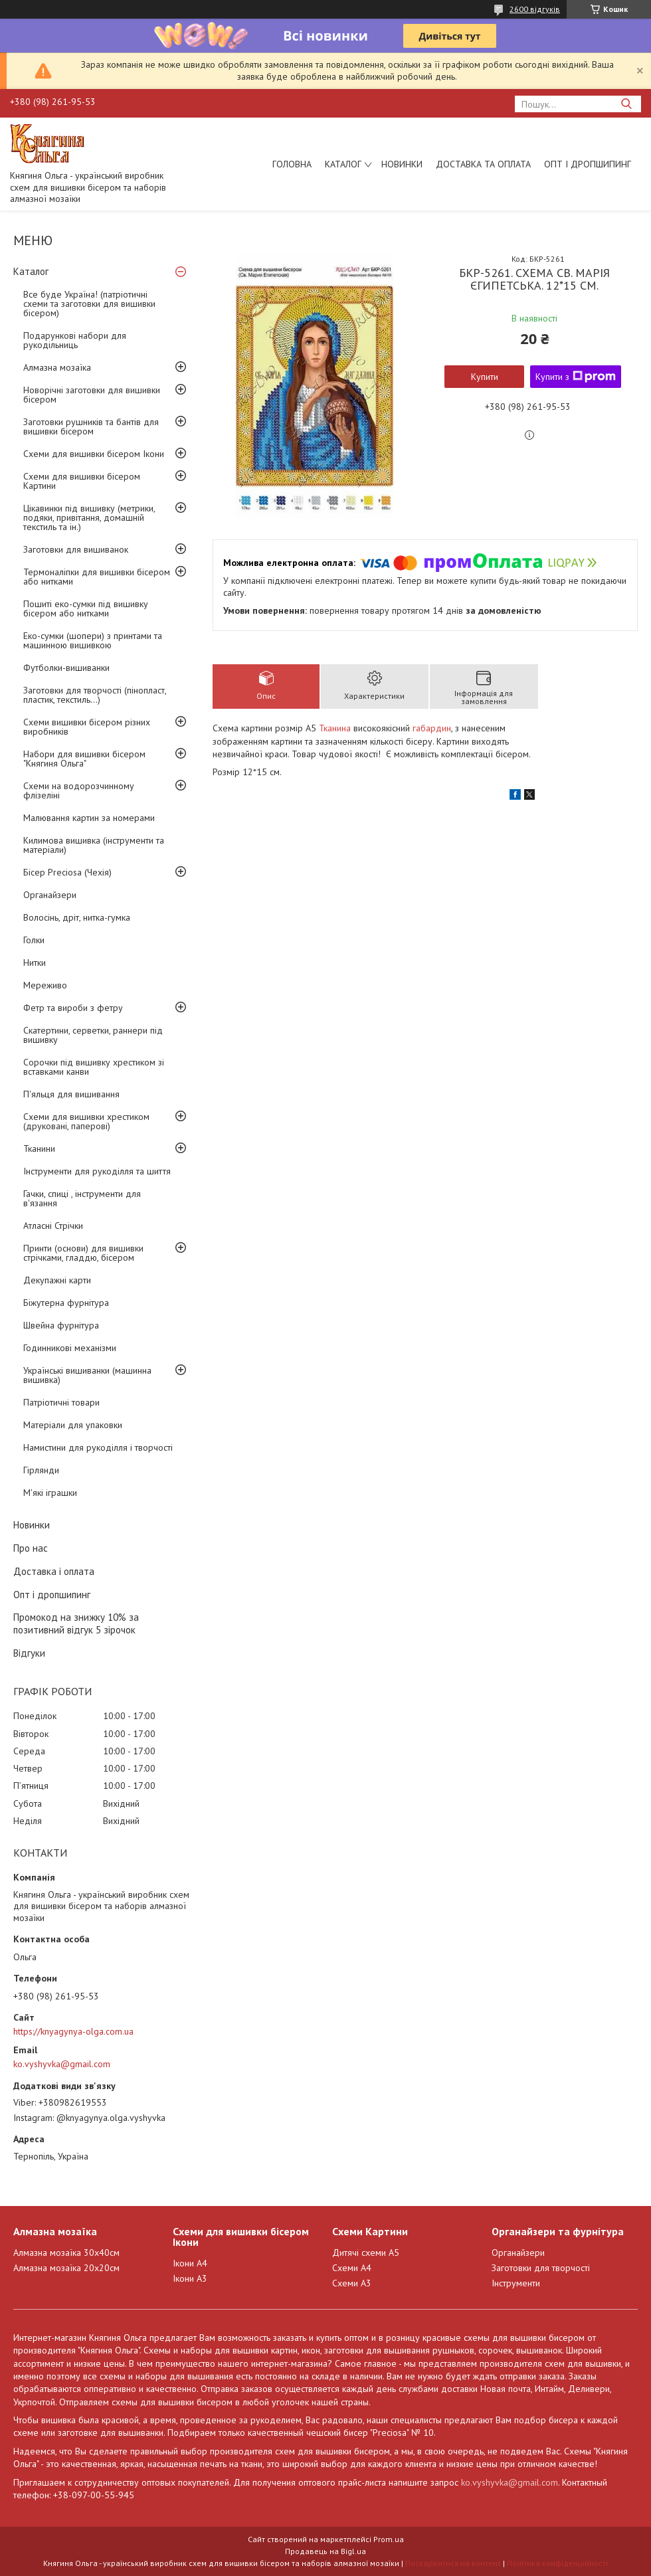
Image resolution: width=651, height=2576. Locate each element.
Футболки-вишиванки (66, 668)
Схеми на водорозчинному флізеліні (78, 790)
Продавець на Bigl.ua (325, 2551)
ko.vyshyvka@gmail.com (61, 2064)
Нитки (34, 962)
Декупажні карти (57, 1280)
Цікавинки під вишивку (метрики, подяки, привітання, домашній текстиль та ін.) (89, 517)
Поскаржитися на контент (453, 2563)
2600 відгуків (535, 9)
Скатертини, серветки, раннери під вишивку (93, 1035)
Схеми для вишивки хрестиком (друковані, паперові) (86, 1121)
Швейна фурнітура (61, 1325)
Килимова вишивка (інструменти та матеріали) (93, 845)
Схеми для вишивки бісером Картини (81, 481)
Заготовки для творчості (541, 2268)
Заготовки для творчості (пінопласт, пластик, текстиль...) (94, 694)
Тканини (39, 1148)
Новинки (401, 164)
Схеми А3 (351, 2283)
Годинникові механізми (69, 1348)
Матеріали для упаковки (72, 1425)
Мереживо (45, 985)
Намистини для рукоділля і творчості (98, 1447)
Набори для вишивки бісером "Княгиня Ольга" (84, 758)
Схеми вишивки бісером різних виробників (86, 726)
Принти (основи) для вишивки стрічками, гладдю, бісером (83, 1252)
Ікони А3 (190, 2278)
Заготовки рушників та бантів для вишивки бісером (91, 426)
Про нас (30, 1548)
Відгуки (29, 1653)
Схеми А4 (351, 2268)
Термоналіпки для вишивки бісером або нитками (96, 576)
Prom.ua (388, 2539)
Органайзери (49, 895)
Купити (484, 377)
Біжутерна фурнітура (66, 1303)
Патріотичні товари (61, 1402)
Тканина (335, 728)
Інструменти (516, 2283)
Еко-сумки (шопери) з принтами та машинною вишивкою (92, 640)
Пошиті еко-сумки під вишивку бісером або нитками (85, 608)
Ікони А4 (190, 2263)
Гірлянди (41, 1470)
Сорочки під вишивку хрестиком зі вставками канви (93, 1066)
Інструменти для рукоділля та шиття (97, 1171)
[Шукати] (626, 104)
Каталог (343, 164)
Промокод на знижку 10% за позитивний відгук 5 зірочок (76, 1623)
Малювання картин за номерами (89, 818)
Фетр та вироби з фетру (73, 1008)
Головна (292, 164)
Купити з (575, 377)
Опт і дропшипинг (587, 164)
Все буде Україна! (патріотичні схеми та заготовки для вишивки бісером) (89, 303)
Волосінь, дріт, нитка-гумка (76, 917)
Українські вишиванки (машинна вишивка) (87, 1375)
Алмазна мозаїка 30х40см (66, 2252)
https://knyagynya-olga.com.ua (73, 2031)
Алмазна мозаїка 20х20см (66, 2268)
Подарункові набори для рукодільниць (74, 340)
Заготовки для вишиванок (75, 549)
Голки (34, 940)
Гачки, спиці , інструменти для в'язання (82, 1198)
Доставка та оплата (483, 164)
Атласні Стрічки (53, 1226)
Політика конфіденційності (557, 2563)
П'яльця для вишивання (71, 1094)
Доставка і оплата (53, 1571)
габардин (432, 728)
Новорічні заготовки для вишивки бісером (91, 394)
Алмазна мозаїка (57, 367)
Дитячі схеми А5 (365, 2252)
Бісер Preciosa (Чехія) (67, 872)
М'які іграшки (50, 1493)
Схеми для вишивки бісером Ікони (93, 454)
